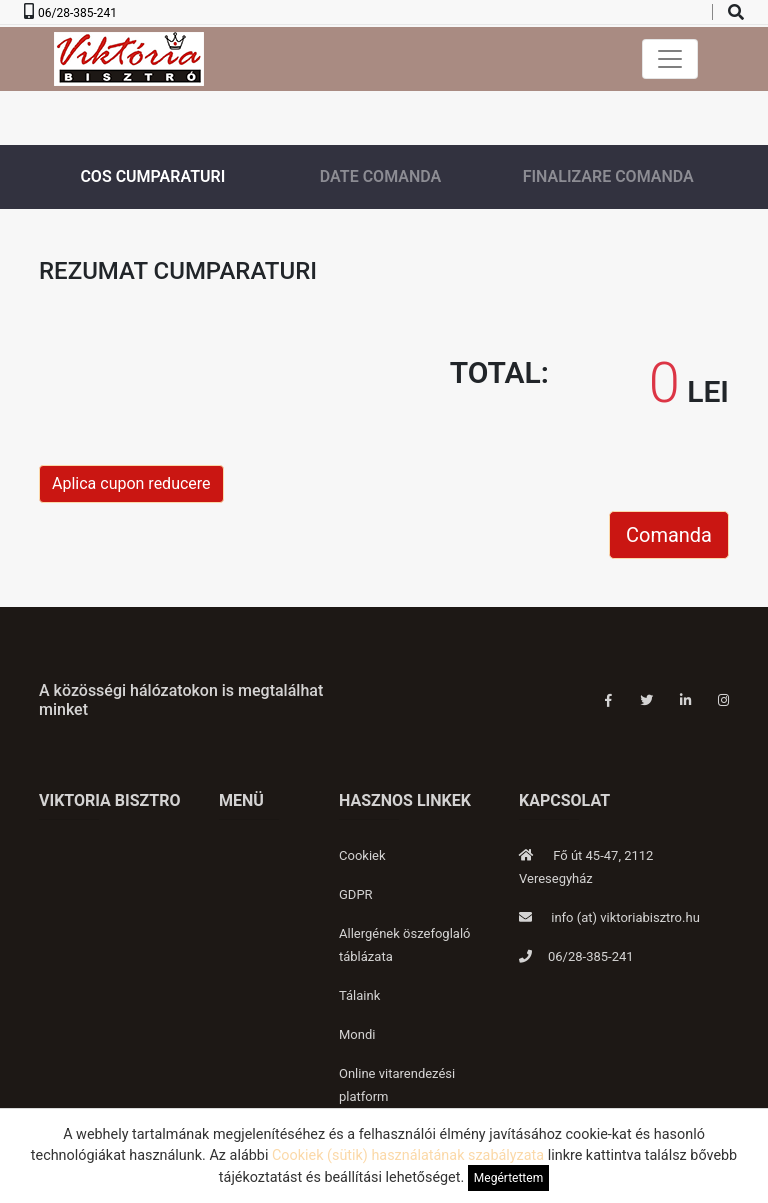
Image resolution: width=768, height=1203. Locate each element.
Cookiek (362, 855)
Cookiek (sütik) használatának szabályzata (407, 1155)
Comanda (669, 535)
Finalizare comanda (608, 176)
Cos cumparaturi (152, 176)
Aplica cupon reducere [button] (131, 483)
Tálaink (359, 995)
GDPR (356, 894)
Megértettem (508, 1178)
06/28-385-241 (77, 13)
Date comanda (380, 176)
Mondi (357, 1034)
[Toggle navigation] (670, 59)
